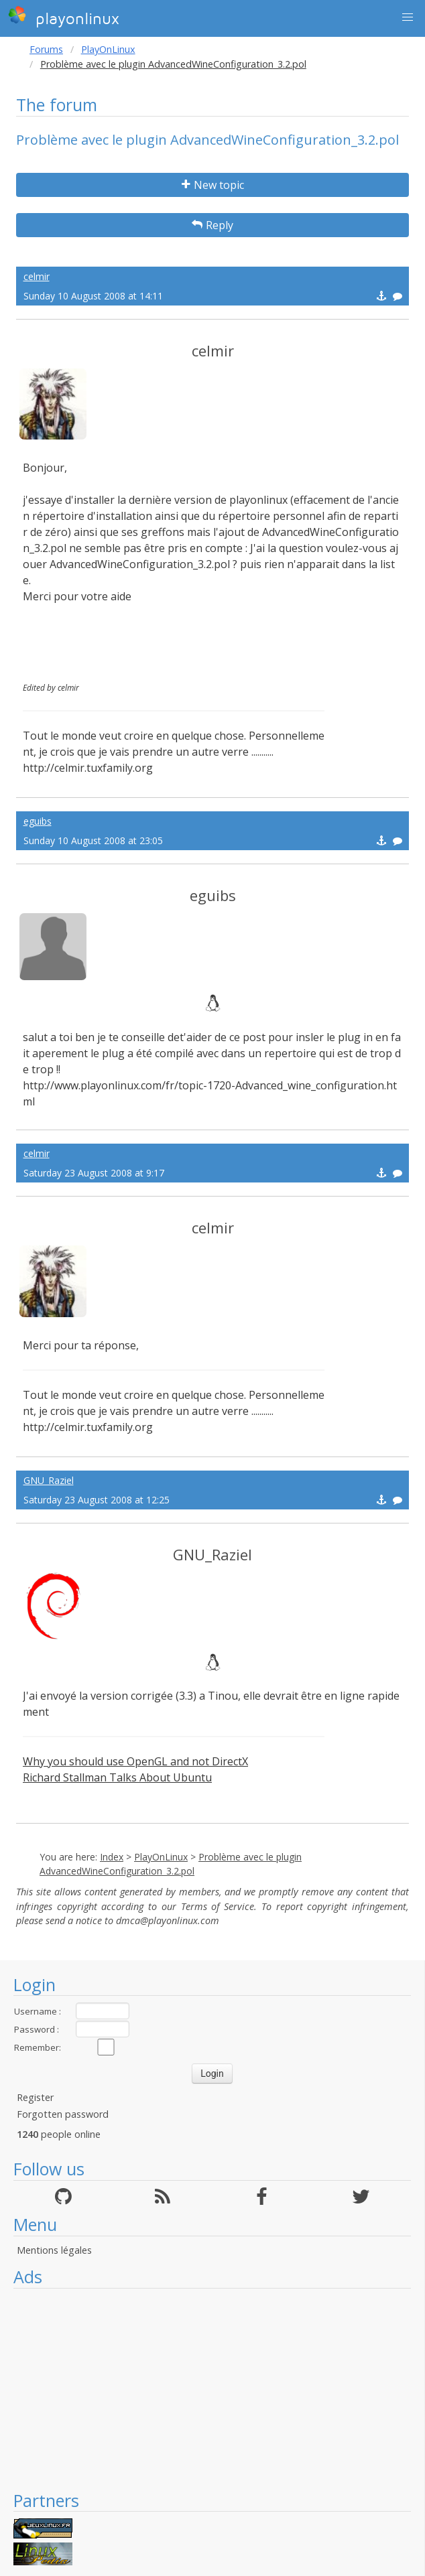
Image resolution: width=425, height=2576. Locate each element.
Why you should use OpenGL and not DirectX (135, 1761)
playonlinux (63, 16)
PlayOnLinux (108, 49)
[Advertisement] (212, 2389)
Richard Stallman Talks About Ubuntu (117, 1777)
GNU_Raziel (48, 1480)
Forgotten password (63, 2114)
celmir (36, 276)
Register (35, 2097)
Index (111, 1856)
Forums (46, 49)
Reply (212, 225)
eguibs (37, 821)
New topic (213, 185)
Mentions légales (54, 2250)
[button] (407, 17)
